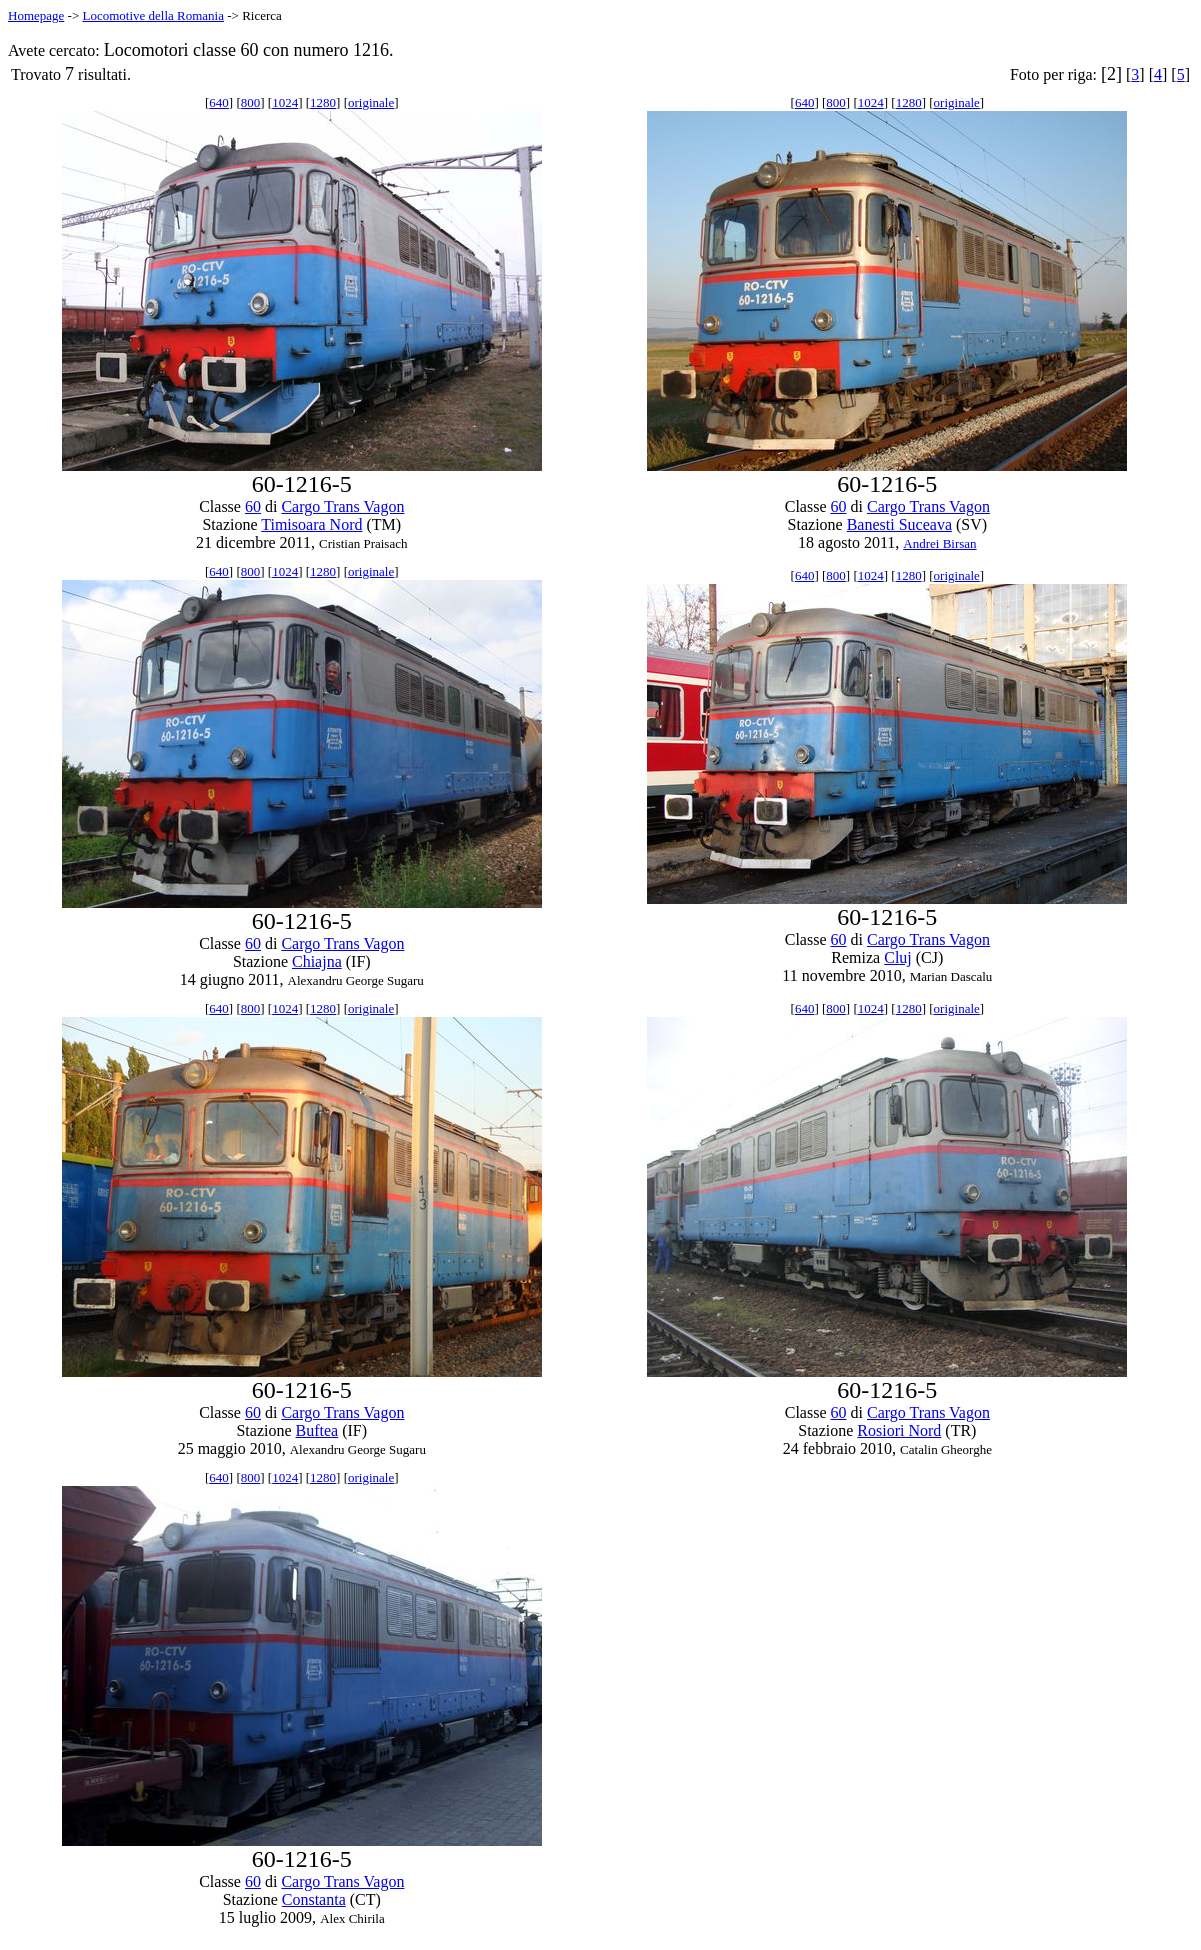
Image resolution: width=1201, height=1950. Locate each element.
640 (219, 102)
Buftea (317, 1430)
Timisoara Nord (311, 524)
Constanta (314, 1899)
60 (253, 506)
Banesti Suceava (899, 524)
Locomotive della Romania (153, 15)
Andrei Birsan (939, 543)
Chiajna (317, 961)
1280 (323, 102)
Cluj (898, 957)
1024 (285, 102)
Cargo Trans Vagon (342, 506)
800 (251, 102)
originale (371, 102)
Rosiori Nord (899, 1430)
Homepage (36, 15)
